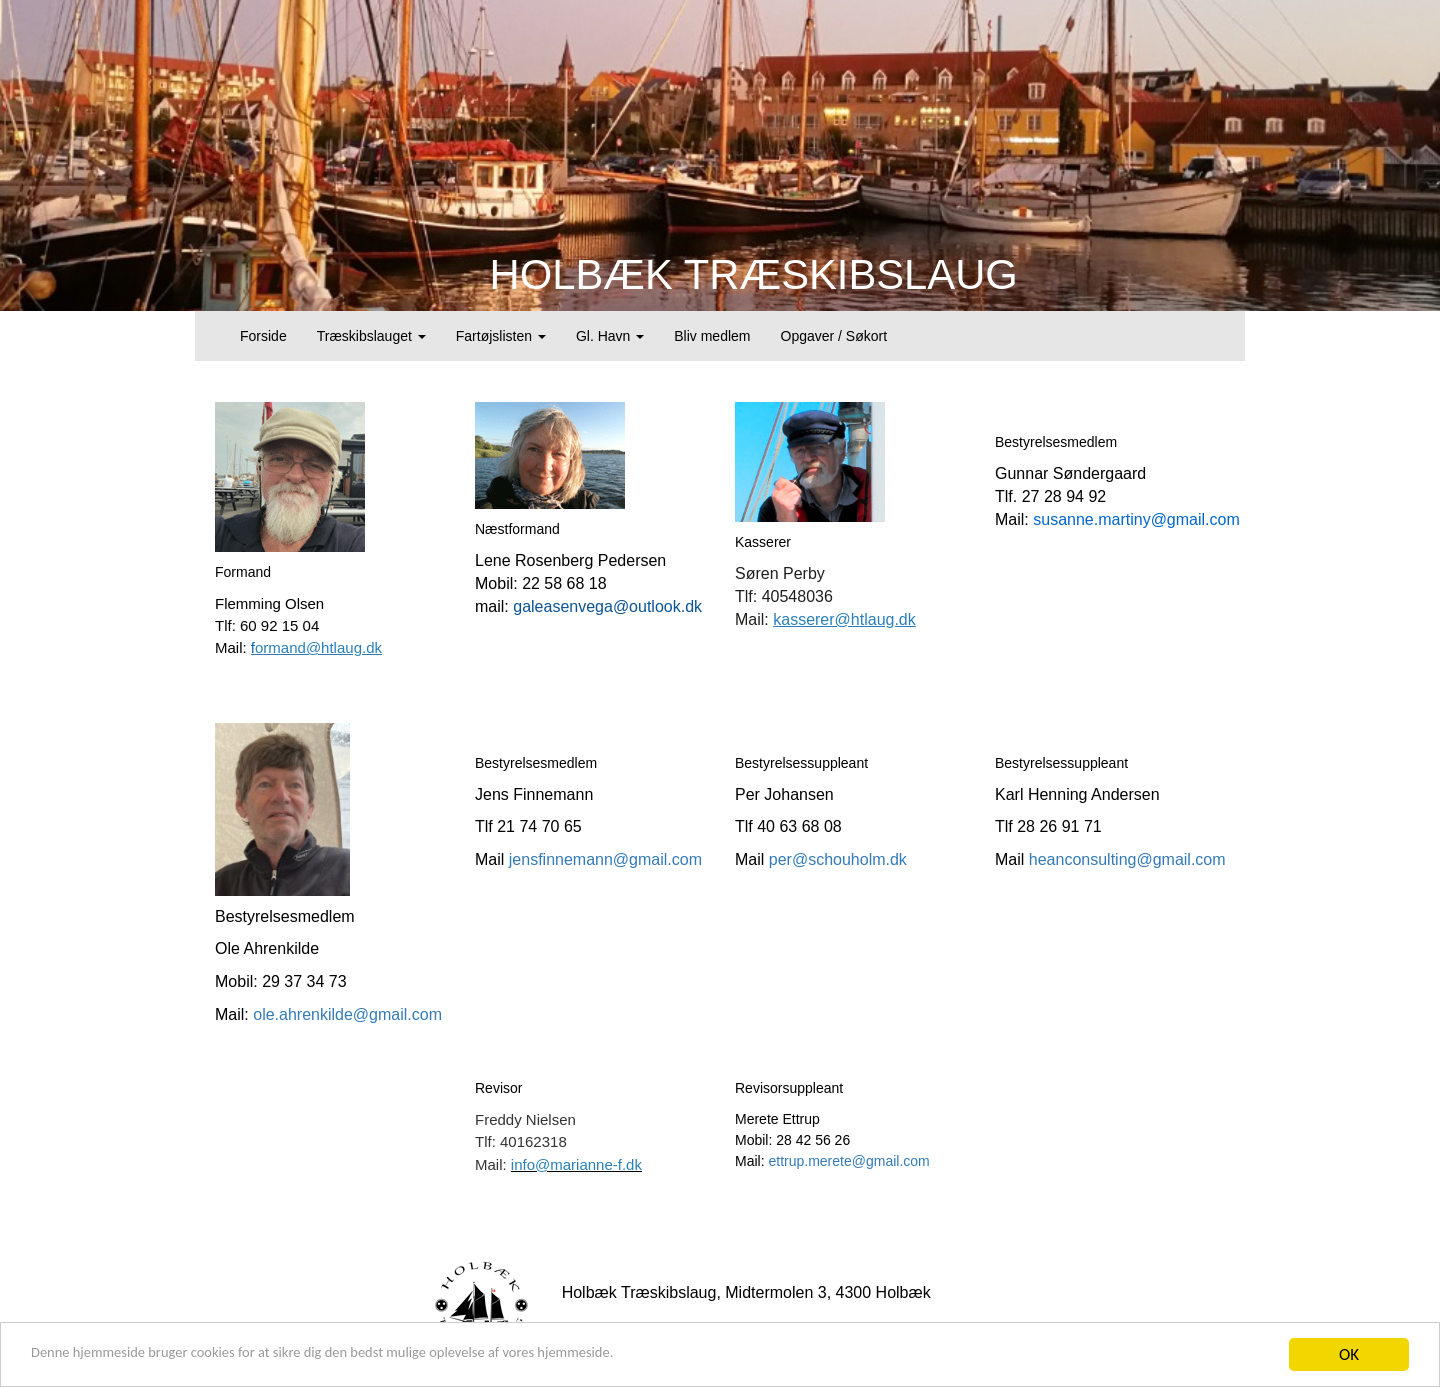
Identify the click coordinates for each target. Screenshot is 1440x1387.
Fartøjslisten (501, 336)
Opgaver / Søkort (834, 336)
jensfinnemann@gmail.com (605, 859)
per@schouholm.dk (838, 859)
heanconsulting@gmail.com (1127, 859)
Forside (263, 336)
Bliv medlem (712, 336)
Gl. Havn (610, 336)
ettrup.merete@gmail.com (848, 1161)
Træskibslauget (371, 336)
